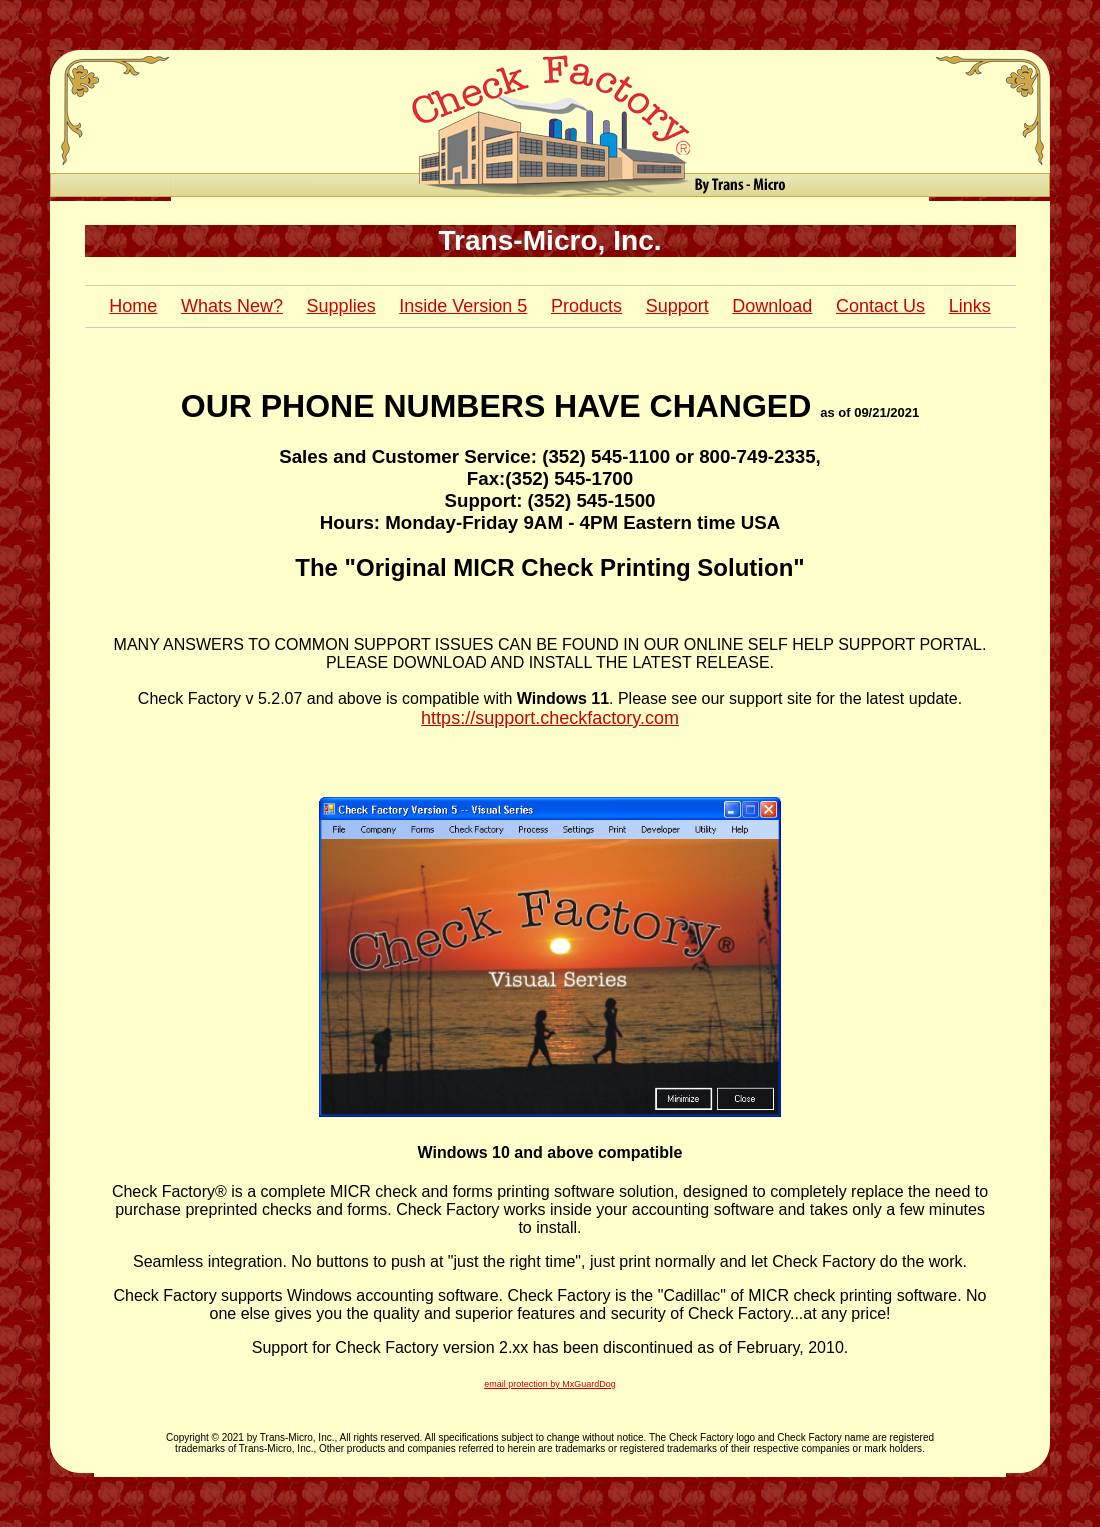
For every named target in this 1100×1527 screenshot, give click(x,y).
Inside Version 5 (463, 306)
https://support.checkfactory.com (550, 718)
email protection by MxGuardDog (550, 1384)
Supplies (341, 306)
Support (677, 306)
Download (772, 306)
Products (586, 306)
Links (970, 306)
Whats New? (232, 306)
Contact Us (880, 306)
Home (133, 306)
